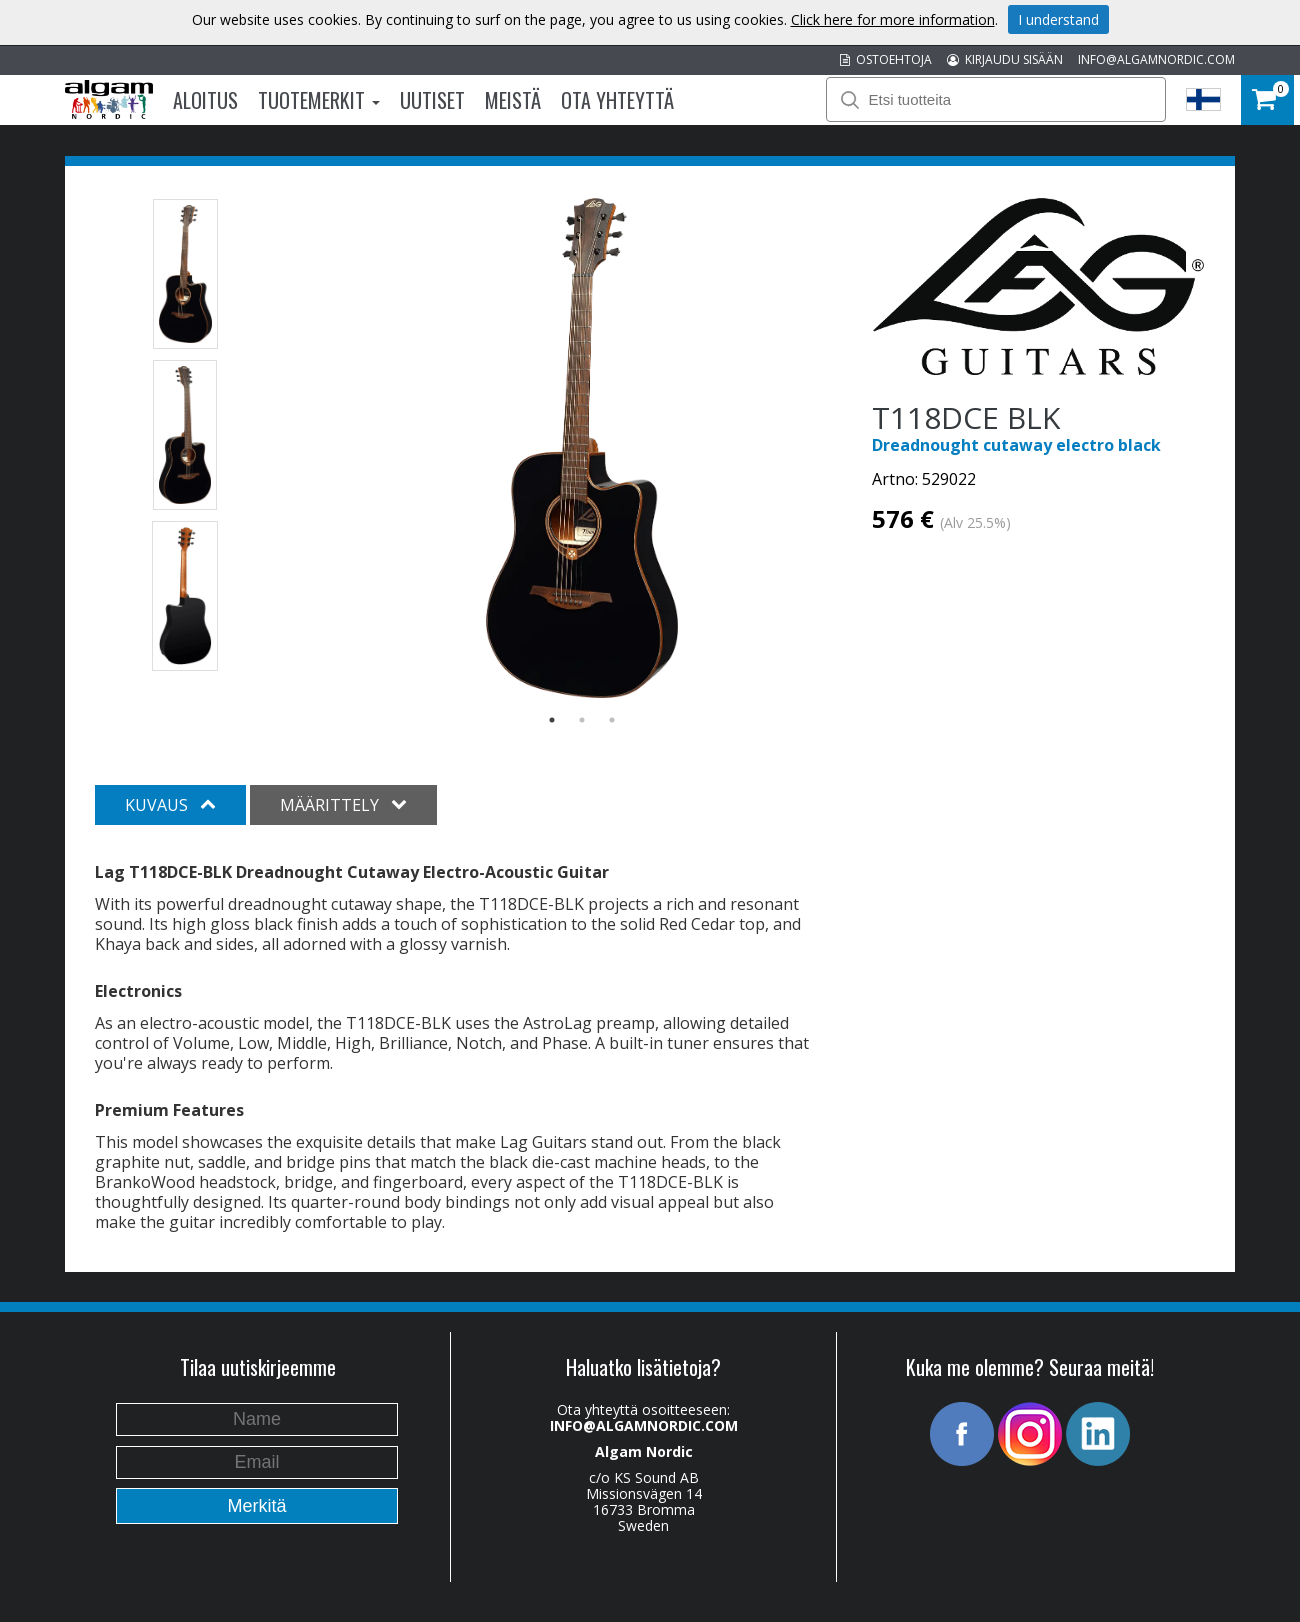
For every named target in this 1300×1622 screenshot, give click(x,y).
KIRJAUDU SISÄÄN (1005, 59)
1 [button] (552, 720)
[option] (582, 448)
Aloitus (205, 100)
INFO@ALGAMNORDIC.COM (1156, 59)
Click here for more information (893, 19)
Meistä (513, 100)
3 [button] (612, 720)
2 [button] (582, 720)
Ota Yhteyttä (617, 100)
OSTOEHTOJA (886, 59)
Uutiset (432, 100)
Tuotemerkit (319, 100)
